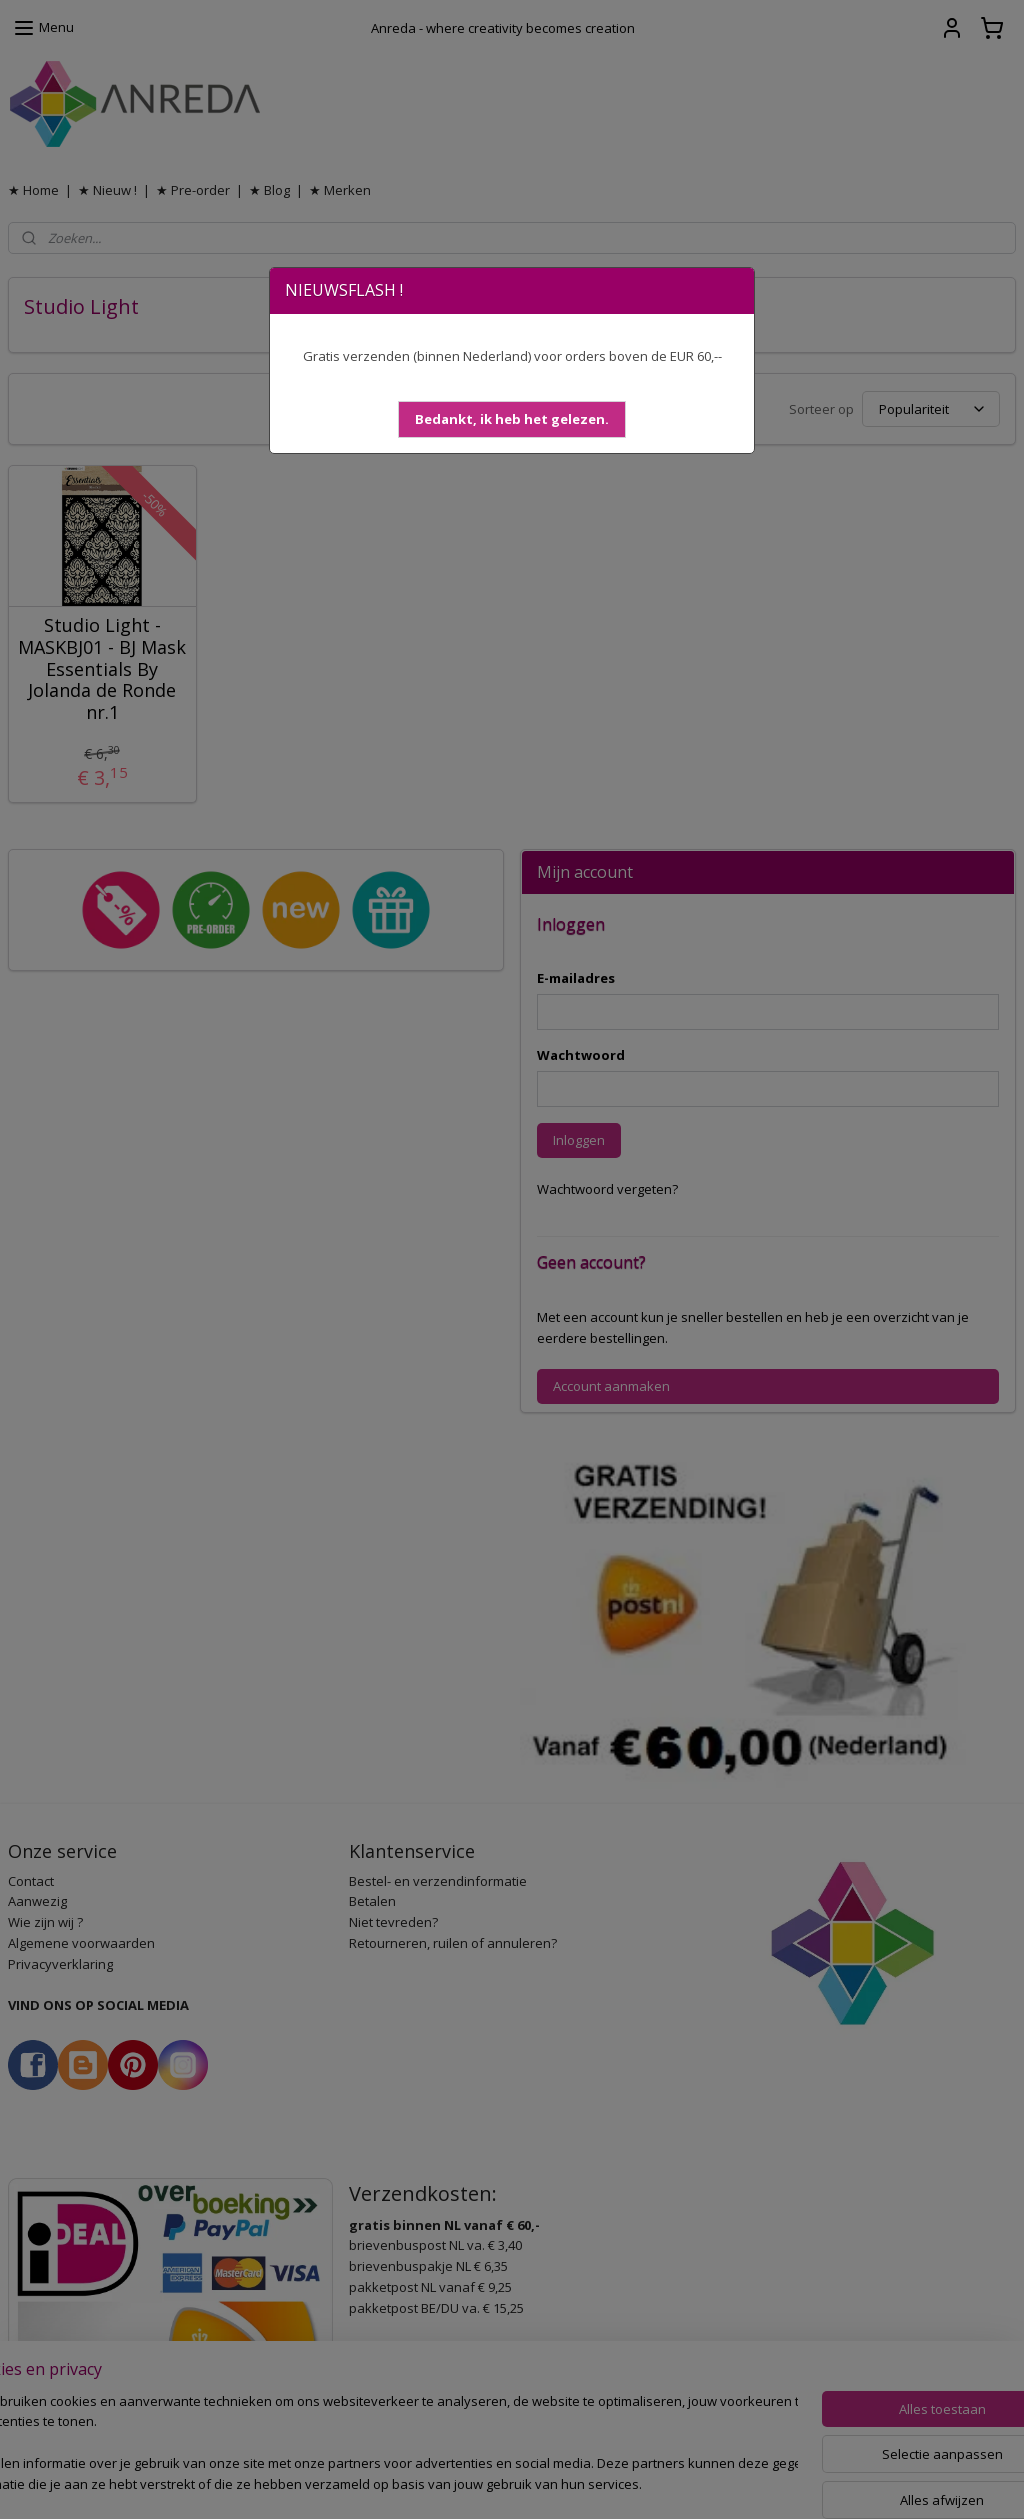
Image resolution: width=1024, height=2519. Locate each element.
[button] (512, 419)
